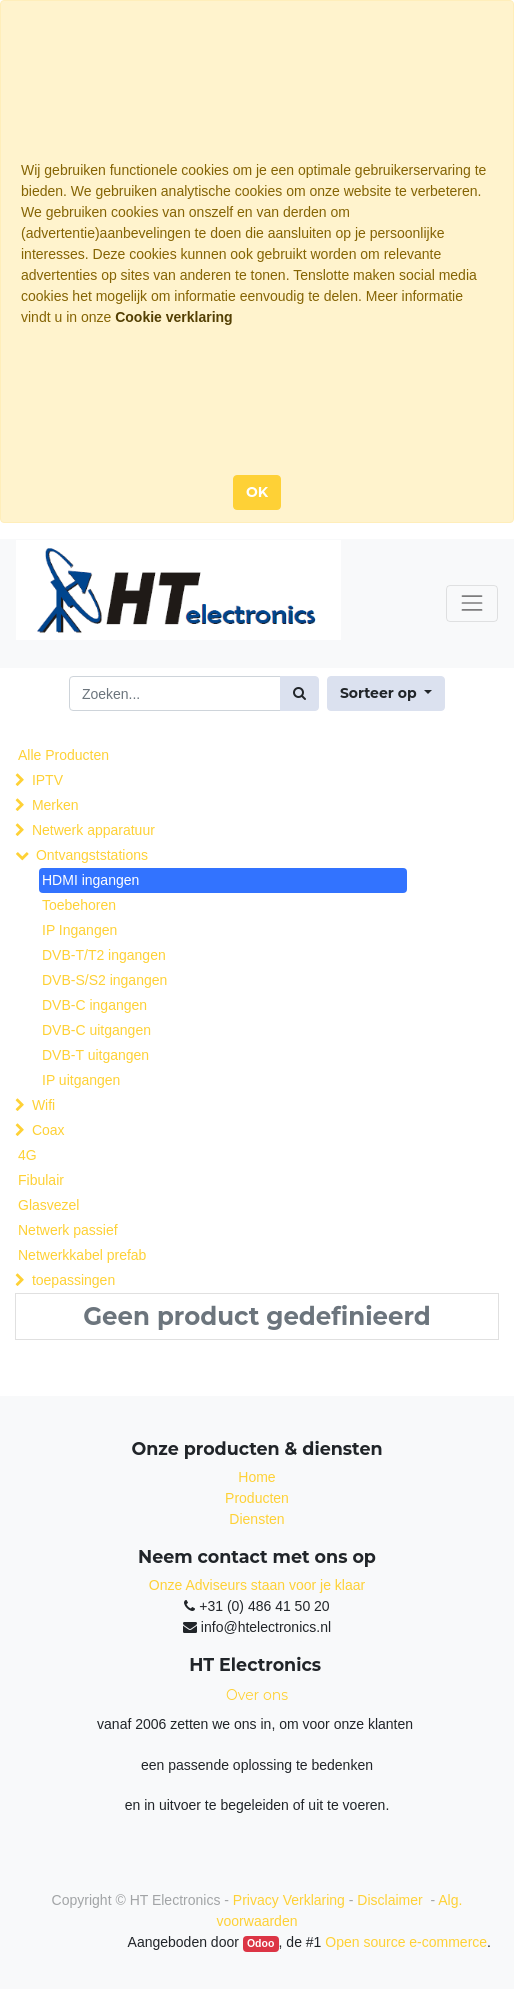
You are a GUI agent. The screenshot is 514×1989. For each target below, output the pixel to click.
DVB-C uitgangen (96, 1030)
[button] (386, 693)
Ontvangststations (92, 855)
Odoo (260, 1943)
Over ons (257, 1695)
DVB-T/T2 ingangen (104, 955)
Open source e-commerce (406, 1942)
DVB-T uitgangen (95, 1055)
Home (256, 1477)
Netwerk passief (68, 1230)
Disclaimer (391, 1900)
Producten (257, 1498)
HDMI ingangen (90, 880)
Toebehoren (79, 905)
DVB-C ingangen (94, 1005)
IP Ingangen (79, 930)
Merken (55, 805)
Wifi (43, 1105)
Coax (48, 1130)
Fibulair (41, 1180)
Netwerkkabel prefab (82, 1255)
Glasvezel (48, 1205)
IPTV (47, 780)
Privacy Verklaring (289, 1900)
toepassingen (73, 1280)
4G (27, 1155)
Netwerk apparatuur (93, 830)
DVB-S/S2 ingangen (104, 980)
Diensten (256, 1519)
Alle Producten (63, 755)
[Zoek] (299, 693)
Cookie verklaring (174, 317)
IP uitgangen (81, 1080)
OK (257, 492)
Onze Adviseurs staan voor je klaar (257, 1585)
